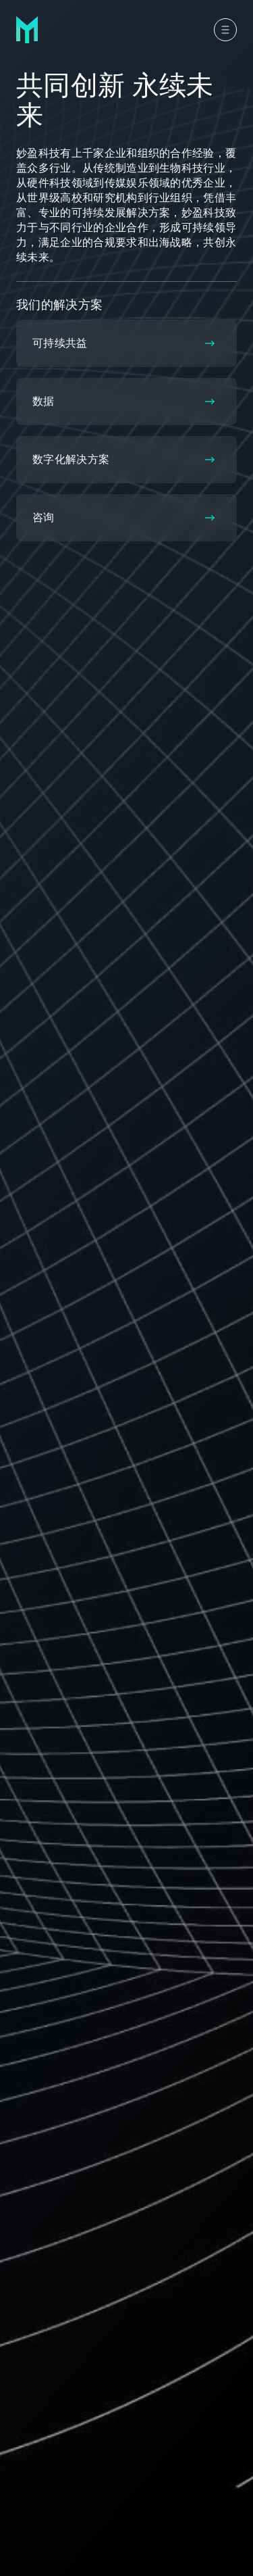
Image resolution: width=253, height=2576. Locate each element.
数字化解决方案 (123, 459)
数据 (123, 401)
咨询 (123, 517)
